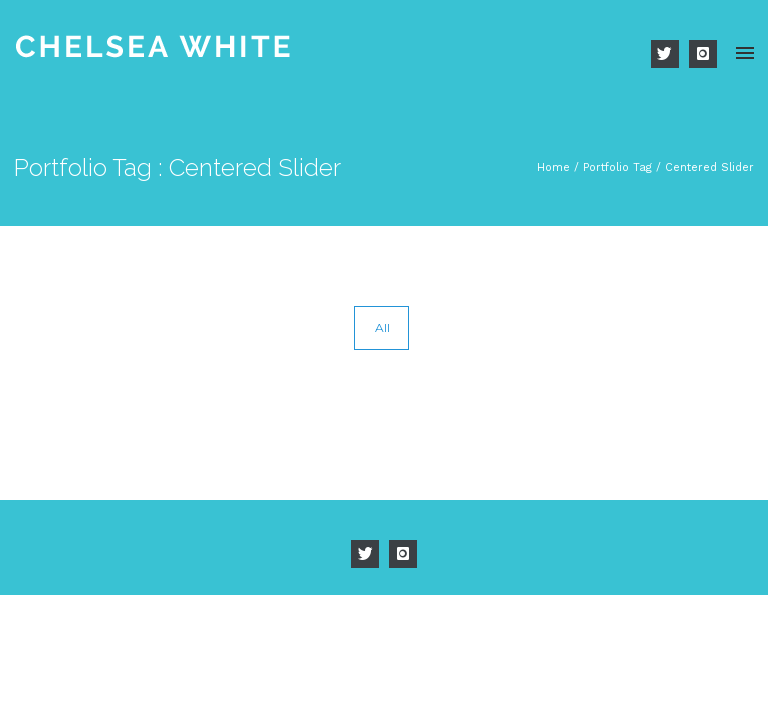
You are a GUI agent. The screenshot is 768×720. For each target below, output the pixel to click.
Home (553, 167)
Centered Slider (709, 167)
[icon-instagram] (703, 54)
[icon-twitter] (670, 54)
